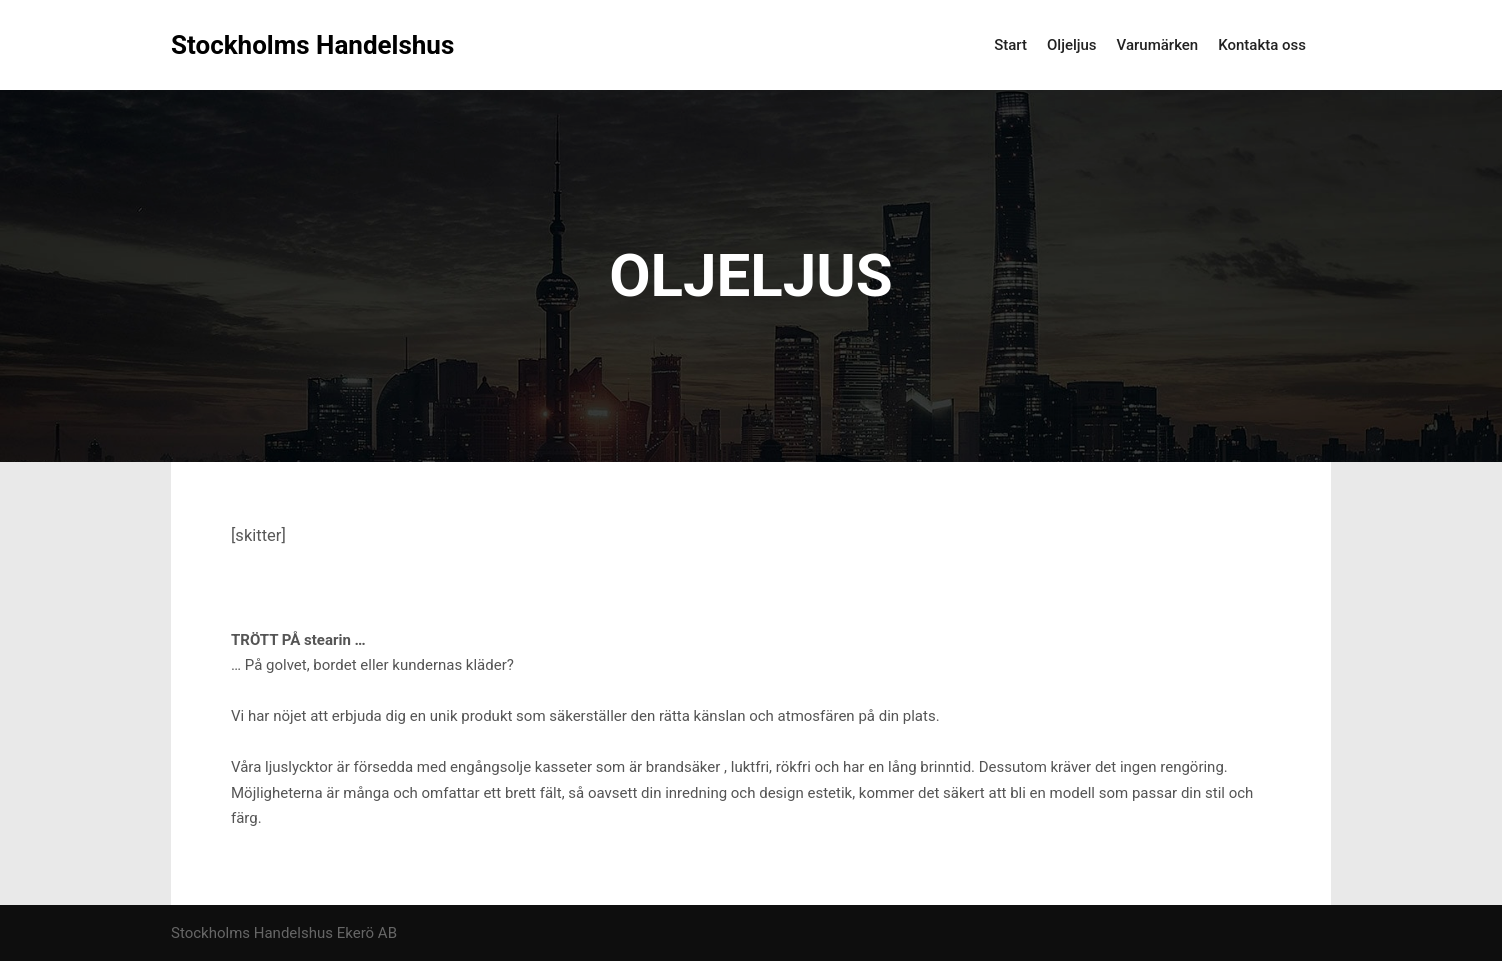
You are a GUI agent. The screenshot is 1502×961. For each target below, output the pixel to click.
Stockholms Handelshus (271, 45)
